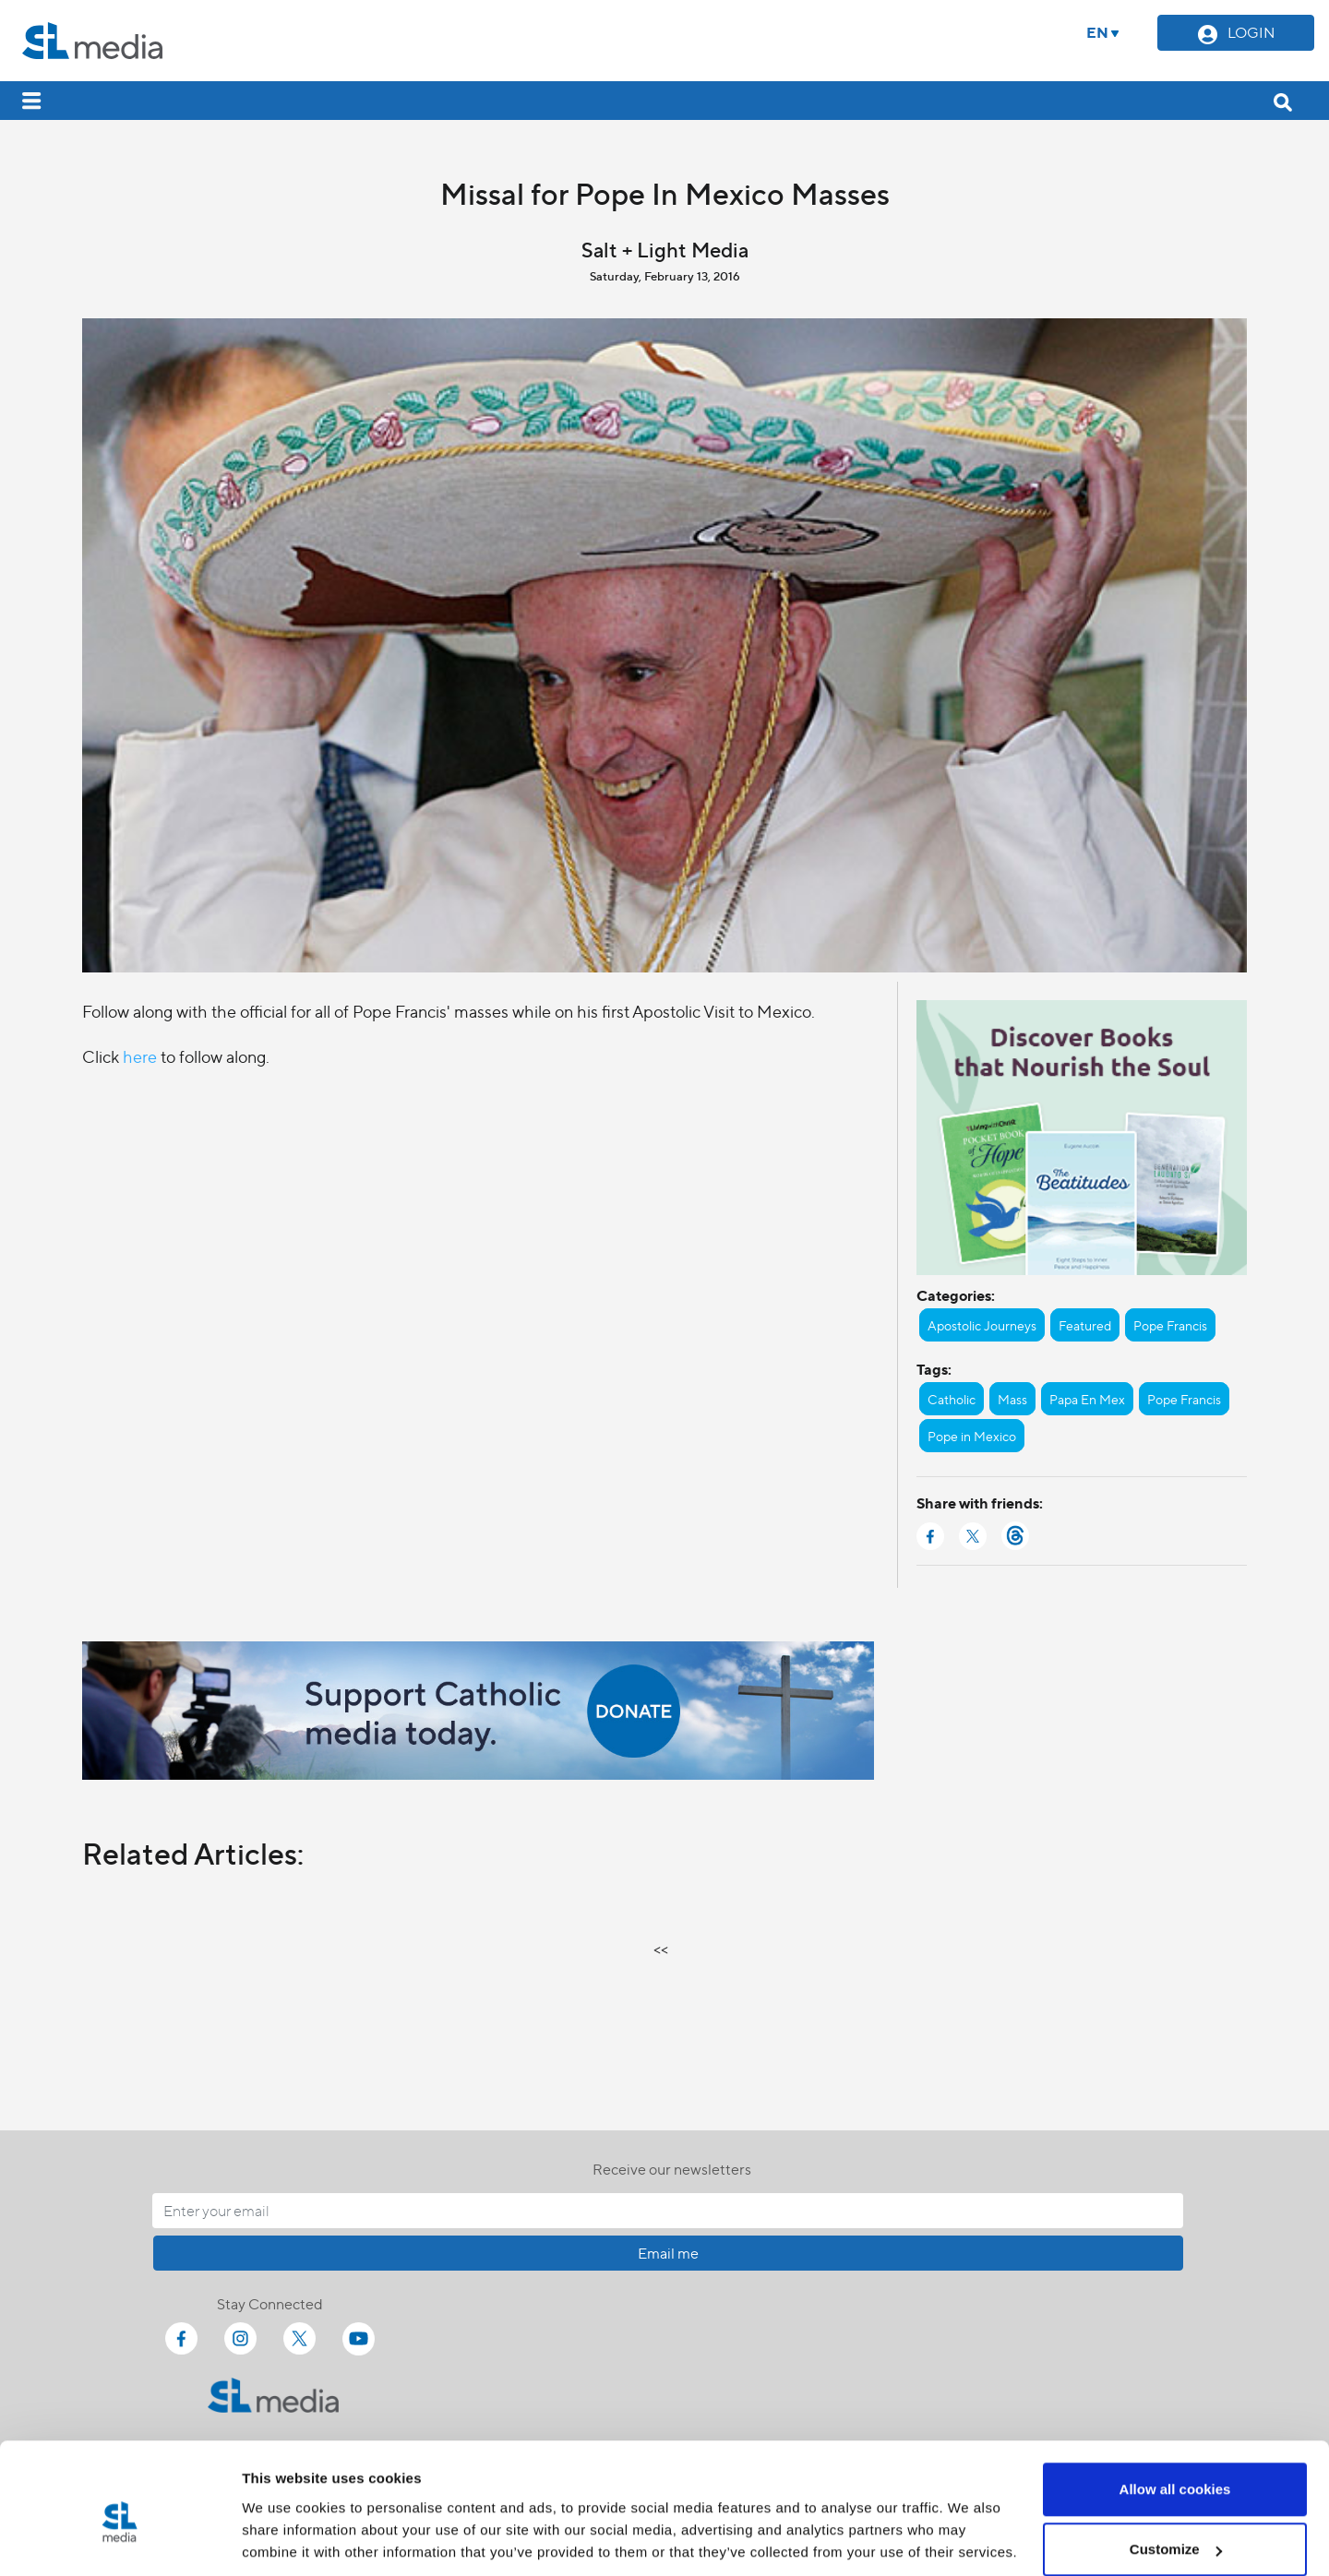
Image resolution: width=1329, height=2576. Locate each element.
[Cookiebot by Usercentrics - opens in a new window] (119, 2540)
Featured (1085, 1325)
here (140, 1056)
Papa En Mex (1087, 1398)
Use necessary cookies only (1175, 2526)
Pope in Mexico (972, 1435)
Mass (1012, 1398)
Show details (285, 2519)
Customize (1176, 2467)
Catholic (952, 1398)
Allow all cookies (1175, 2406)
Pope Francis (1170, 1325)
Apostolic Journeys (982, 1325)
